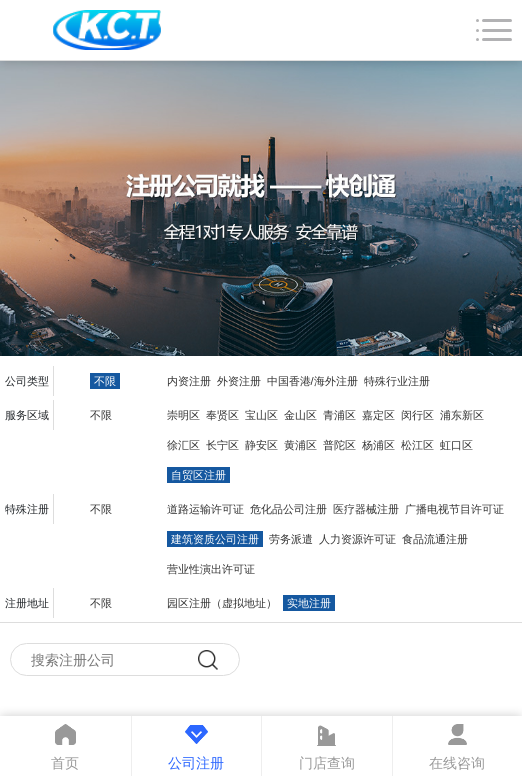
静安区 (261, 445)
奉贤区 (222, 415)
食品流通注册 (435, 539)
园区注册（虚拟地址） (222, 603)
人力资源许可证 (357, 539)
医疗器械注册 (366, 509)
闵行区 (417, 415)
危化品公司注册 (288, 509)
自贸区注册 (198, 475)
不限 (105, 381)
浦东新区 (462, 415)
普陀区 (339, 445)
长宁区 (222, 445)
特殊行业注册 (397, 381)
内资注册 (189, 381)
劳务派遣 (291, 539)
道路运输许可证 (205, 509)
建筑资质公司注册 (215, 539)
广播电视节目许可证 (454, 509)
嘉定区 (378, 415)
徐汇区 (183, 445)
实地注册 (309, 603)
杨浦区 (378, 445)
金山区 (300, 415)
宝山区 (261, 415)
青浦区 (339, 415)
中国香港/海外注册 (312, 381)
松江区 (417, 445)
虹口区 (456, 445)
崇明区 (183, 415)
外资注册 (239, 381)
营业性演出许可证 (211, 569)
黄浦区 (300, 445)
